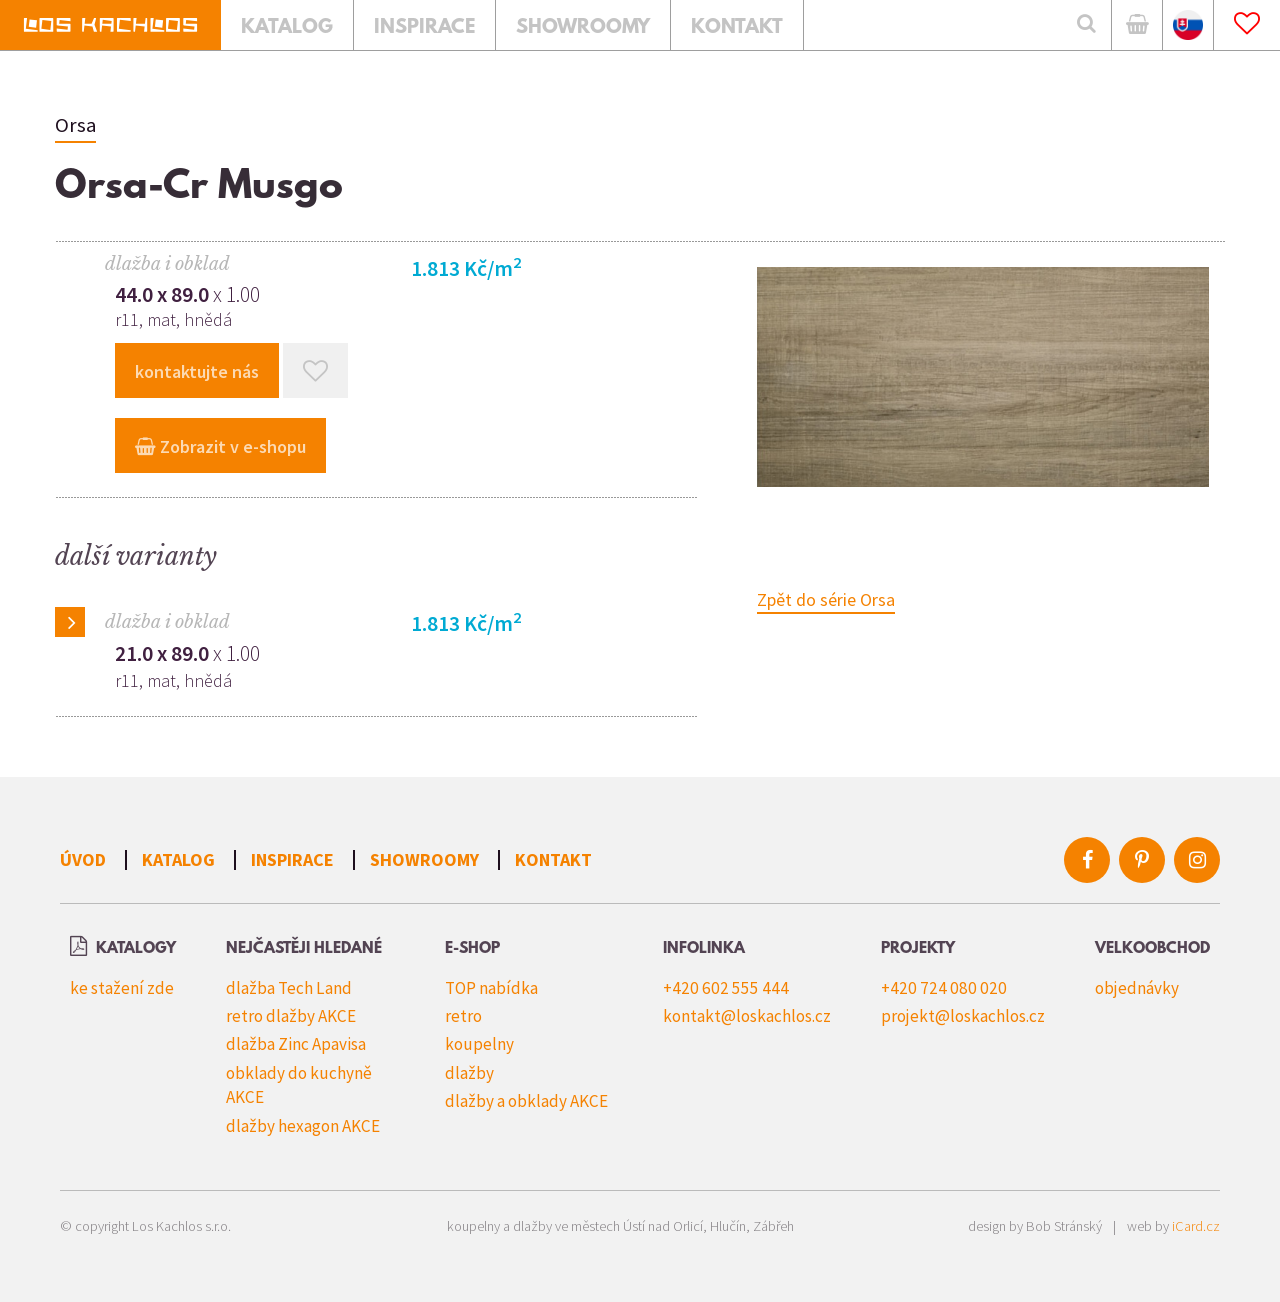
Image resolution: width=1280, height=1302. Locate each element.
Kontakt (553, 859)
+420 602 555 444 (726, 988)
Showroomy (424, 859)
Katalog (178, 859)
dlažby (469, 1073)
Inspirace (292, 859)
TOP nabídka (491, 988)
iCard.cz (1196, 1226)
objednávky (1137, 988)
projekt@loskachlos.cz (963, 1016)
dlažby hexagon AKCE (303, 1126)
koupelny (479, 1044)
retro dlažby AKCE (291, 1016)
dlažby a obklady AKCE (526, 1101)
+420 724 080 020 (944, 988)
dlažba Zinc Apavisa (296, 1044)
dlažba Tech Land (289, 988)
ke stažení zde (122, 988)
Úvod (83, 859)
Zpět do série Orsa (826, 599)
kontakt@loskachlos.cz (747, 1016)
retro (463, 1016)
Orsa (75, 125)
